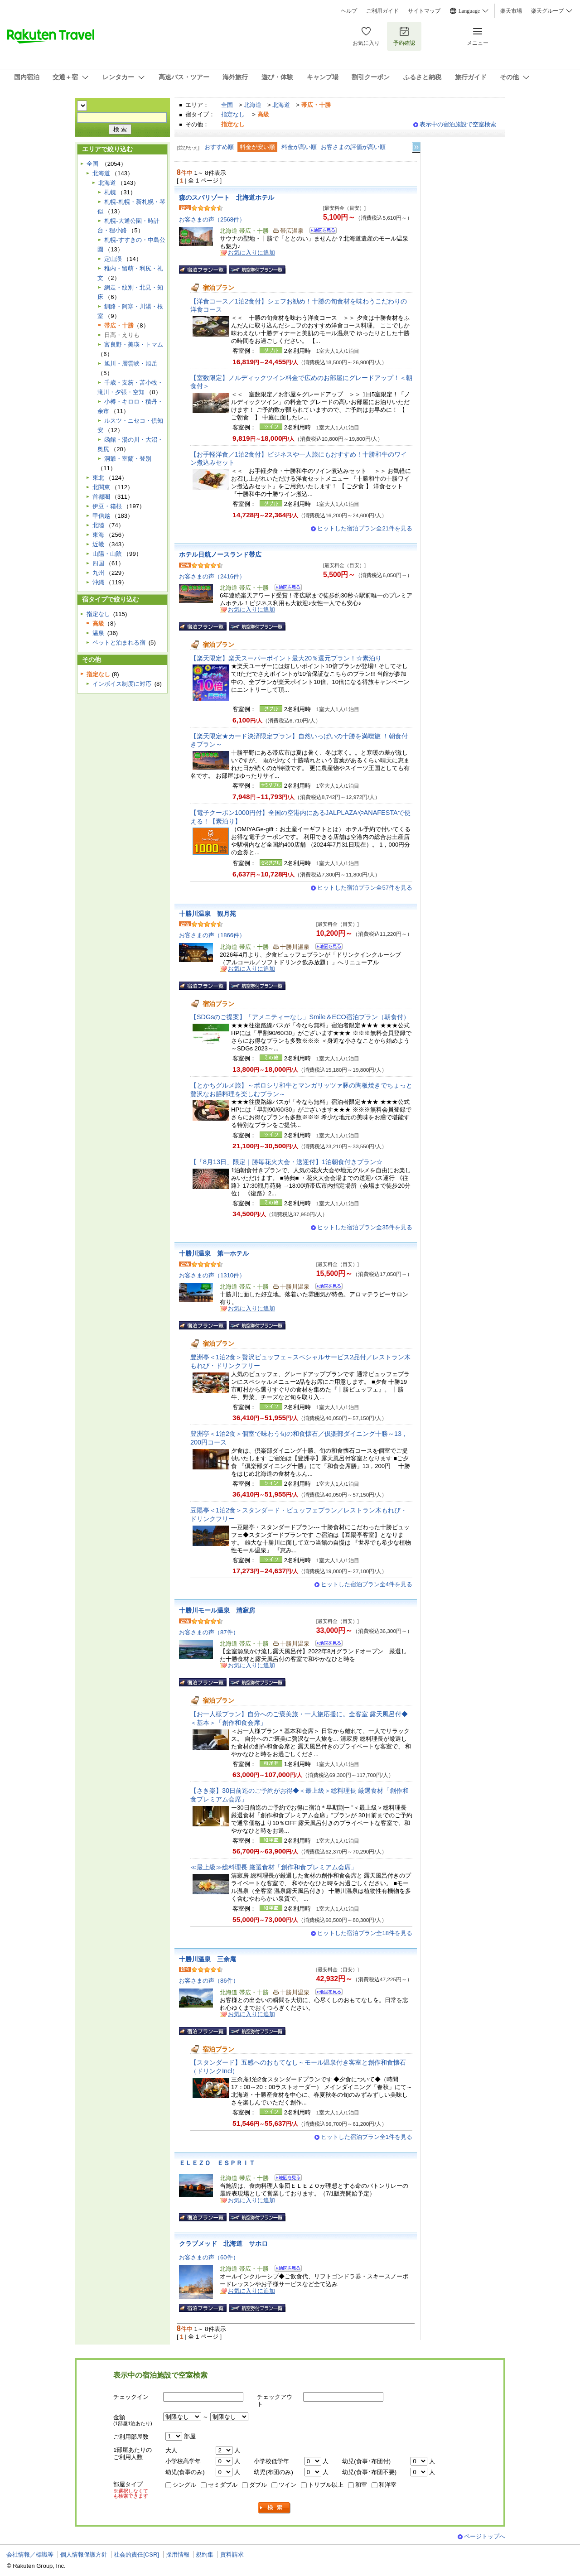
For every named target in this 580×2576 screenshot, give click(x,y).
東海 (98, 534)
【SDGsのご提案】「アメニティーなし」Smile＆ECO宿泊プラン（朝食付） (300, 1017)
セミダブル (222, 2484)
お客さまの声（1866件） (212, 935)
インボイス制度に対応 (121, 683)
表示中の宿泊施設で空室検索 (458, 124)
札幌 (110, 192)
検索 (274, 2507)
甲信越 (101, 515)
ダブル (258, 2484)
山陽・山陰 (107, 553)
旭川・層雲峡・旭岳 (130, 363)
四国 (98, 563)
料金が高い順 (299, 147)
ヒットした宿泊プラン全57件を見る (364, 887)
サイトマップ (424, 11)
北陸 (98, 525)
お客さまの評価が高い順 (353, 147)
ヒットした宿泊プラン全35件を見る (364, 1227)
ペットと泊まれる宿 (118, 642)
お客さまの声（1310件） (212, 1275)
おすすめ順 (219, 147)
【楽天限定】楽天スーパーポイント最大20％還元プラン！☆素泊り (286, 658)
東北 (98, 477)
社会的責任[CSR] (136, 2554)
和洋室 (387, 2484)
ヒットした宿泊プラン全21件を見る (364, 528)
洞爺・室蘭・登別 (127, 458)
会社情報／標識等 (29, 2554)
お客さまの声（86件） (209, 1980)
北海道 (252, 104)
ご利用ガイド (382, 11)
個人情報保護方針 (83, 2554)
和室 (361, 2484)
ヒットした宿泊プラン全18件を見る (364, 1933)
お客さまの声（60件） (209, 2257)
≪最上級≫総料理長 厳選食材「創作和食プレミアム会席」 (273, 1867)
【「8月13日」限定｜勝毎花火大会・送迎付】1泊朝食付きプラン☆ (286, 1161)
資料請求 (232, 2554)
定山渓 (113, 258)
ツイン (287, 2484)
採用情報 (177, 2554)
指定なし (233, 114)
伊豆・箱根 (107, 506)
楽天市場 (511, 11)
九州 (98, 572)
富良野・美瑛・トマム (133, 344)
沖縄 (98, 582)
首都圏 (101, 496)
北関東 (101, 487)
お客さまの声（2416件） (212, 576)
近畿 (98, 544)
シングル (184, 2484)
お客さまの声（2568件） (212, 219)
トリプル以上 (325, 2484)
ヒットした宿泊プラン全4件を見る (366, 1584)
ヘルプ (349, 11)
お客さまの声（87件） (209, 1632)
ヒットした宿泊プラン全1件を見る (366, 2136)
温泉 (98, 633)
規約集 (204, 2554)
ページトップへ (484, 2536)
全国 (227, 104)
